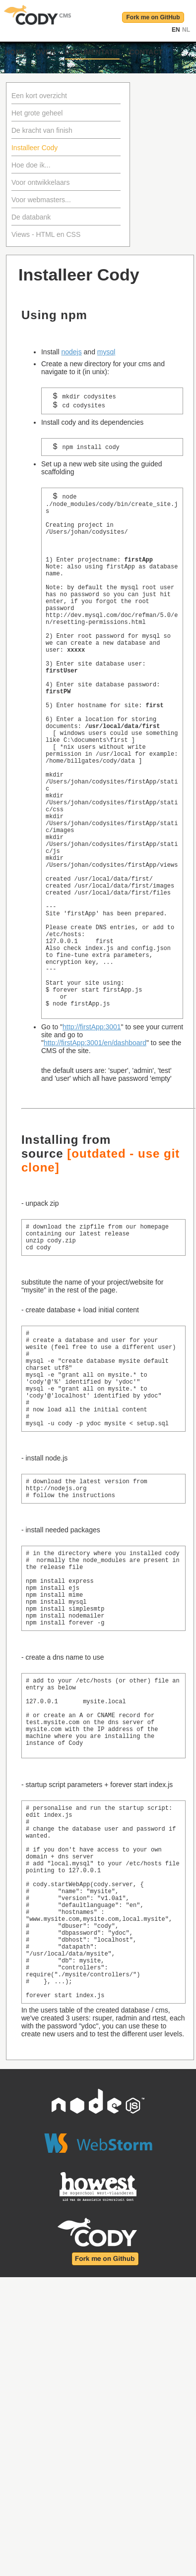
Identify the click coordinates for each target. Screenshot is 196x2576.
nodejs (71, 352)
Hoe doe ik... (31, 165)
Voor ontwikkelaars (40, 182)
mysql (106, 352)
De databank (31, 217)
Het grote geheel (37, 113)
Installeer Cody (34, 148)
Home (15, 52)
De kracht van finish (41, 130)
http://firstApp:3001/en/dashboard (95, 1161)
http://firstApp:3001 (92, 1145)
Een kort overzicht (39, 96)
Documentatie (92, 52)
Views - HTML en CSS (45, 234)
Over (45, 52)
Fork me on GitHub (153, 17)
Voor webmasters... (41, 200)
